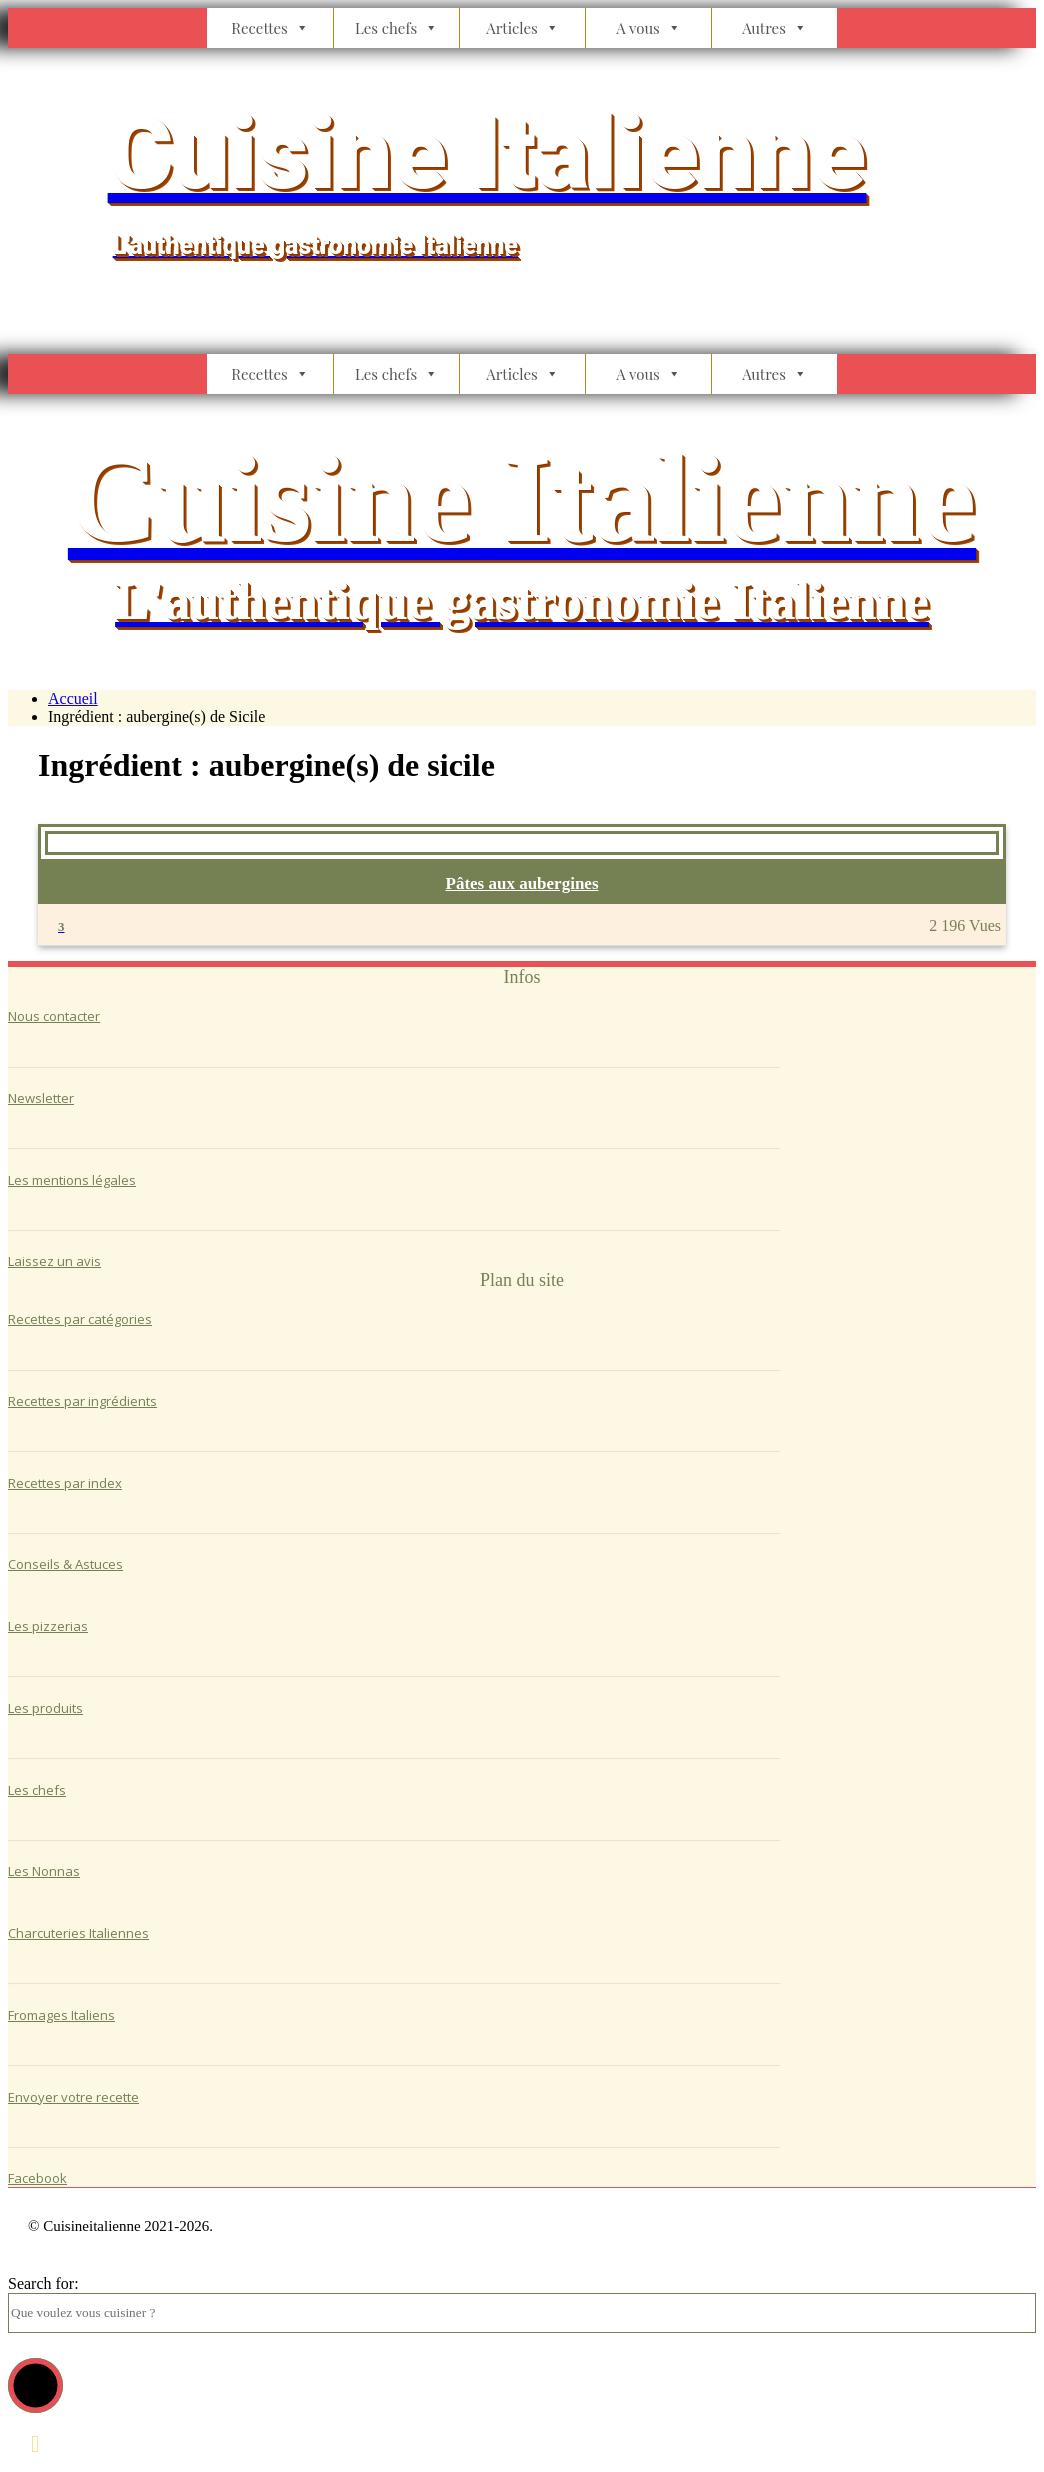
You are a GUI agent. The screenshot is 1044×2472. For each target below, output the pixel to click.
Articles (522, 28)
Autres (774, 28)
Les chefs (396, 28)
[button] (35, 2385)
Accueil (73, 698)
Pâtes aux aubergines (522, 883)
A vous (648, 28)
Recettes (270, 28)
